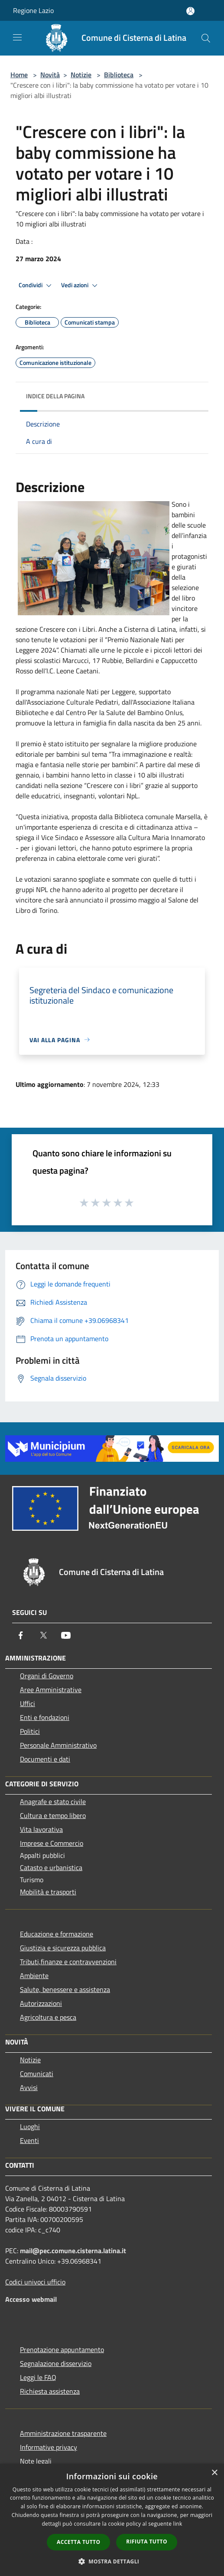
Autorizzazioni (41, 2003)
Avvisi (29, 2087)
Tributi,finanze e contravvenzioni (68, 1961)
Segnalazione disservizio (55, 2363)
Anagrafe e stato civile (53, 1801)
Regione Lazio (33, 10)
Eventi (29, 2140)
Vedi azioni (80, 285)
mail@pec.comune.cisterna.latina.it (73, 2250)
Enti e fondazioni (44, 1717)
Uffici (27, 1703)
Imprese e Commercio (51, 1843)
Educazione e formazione (56, 1934)
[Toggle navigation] (17, 37)
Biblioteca (118, 74)
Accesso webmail (31, 2299)
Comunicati (36, 2073)
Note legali (36, 2461)
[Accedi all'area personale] (190, 11)
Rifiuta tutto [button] (146, 2541)
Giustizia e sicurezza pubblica (63, 1948)
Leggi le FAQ (38, 2377)
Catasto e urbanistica (51, 1867)
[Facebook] (20, 1635)
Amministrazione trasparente (63, 2433)
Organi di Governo (46, 1675)
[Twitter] (43, 1635)
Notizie (81, 74)
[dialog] (112, 2520)
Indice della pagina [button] (55, 395)
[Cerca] (206, 38)
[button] (112, 2561)
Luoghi (30, 2126)
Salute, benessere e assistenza (65, 1989)
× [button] (214, 2473)
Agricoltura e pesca (48, 2017)
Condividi (36, 285)
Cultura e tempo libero (53, 1815)
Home (19, 74)
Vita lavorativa (41, 1829)
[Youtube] (66, 1635)
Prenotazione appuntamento (62, 2349)
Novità (50, 74)
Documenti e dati (45, 1759)
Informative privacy (48, 2447)
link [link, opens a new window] (177, 2523)
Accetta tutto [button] (78, 2542)
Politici (30, 1731)
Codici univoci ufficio (35, 2282)
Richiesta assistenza (50, 2391)
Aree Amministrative (50, 1689)
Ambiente (34, 1975)
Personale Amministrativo (58, 1745)
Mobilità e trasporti (48, 1892)
